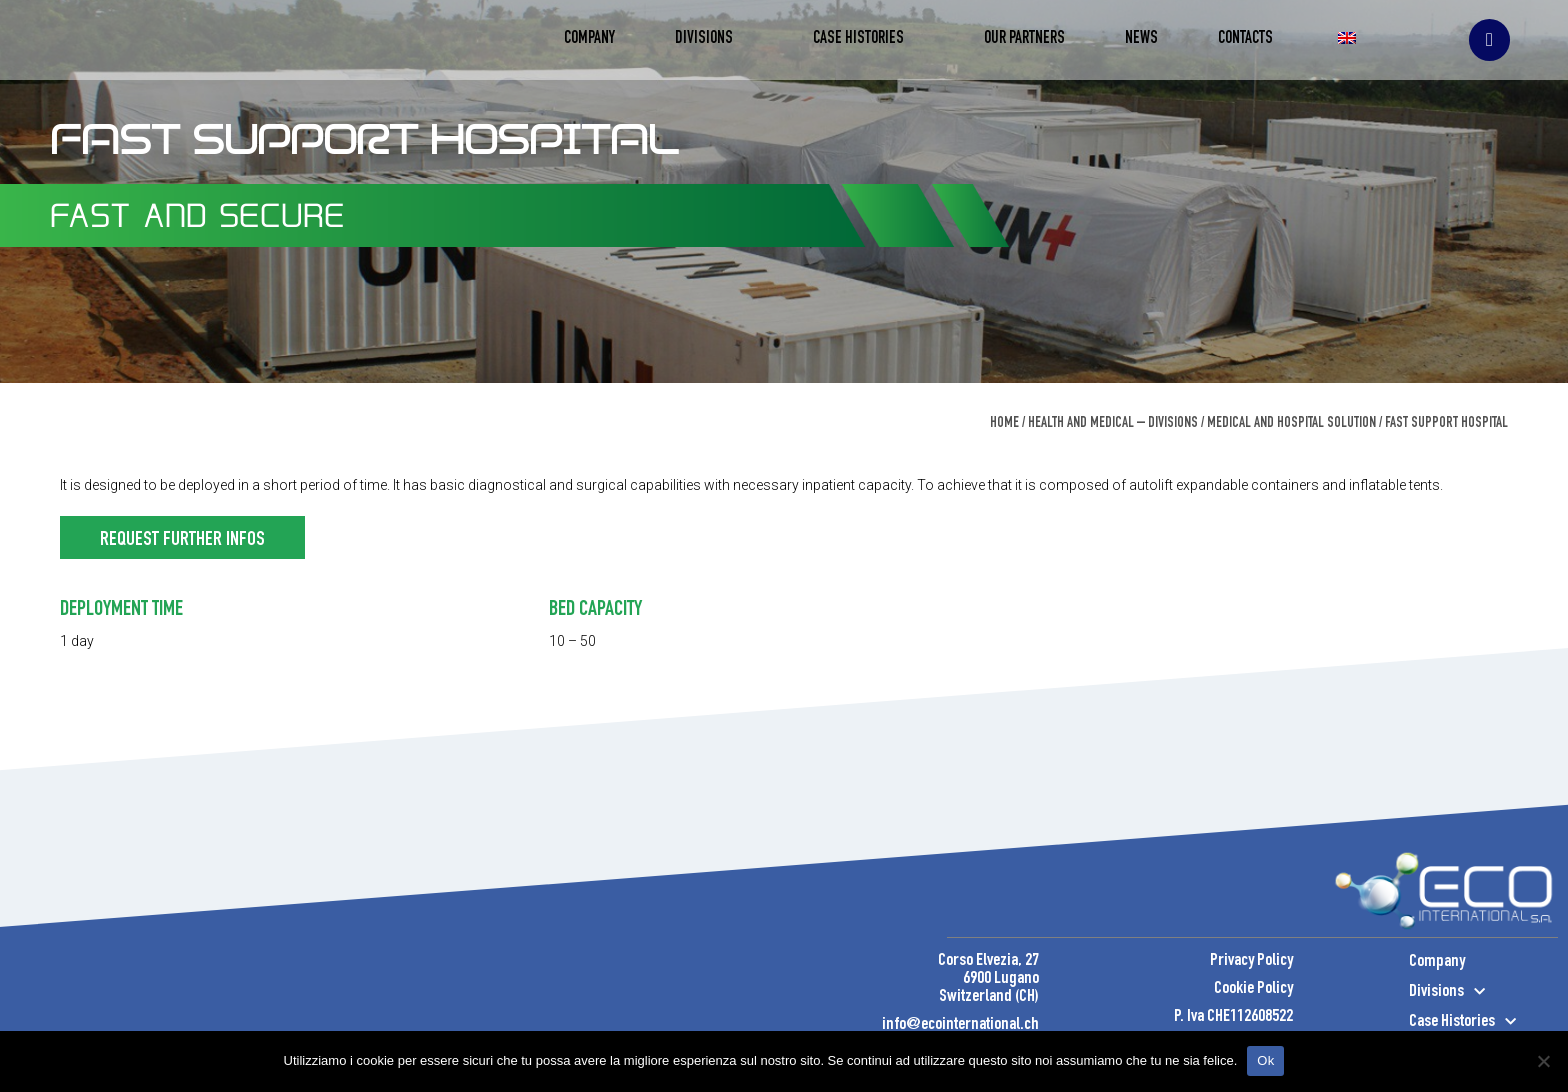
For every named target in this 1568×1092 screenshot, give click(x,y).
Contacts (1245, 39)
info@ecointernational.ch (960, 1025)
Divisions (714, 40)
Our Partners (1024, 39)
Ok (1265, 1060)
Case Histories (868, 40)
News (1141, 39)
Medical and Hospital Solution (1291, 423)
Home (1004, 423)
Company (589, 39)
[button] (182, 537)
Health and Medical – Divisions (1113, 423)
